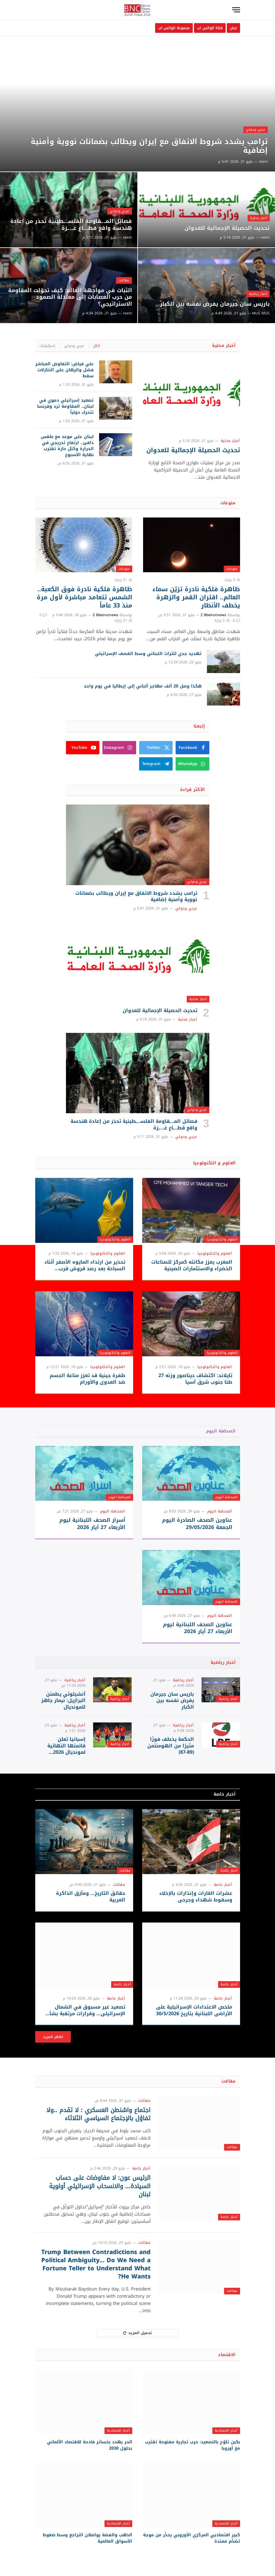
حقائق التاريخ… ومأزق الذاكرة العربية (90, 1896)
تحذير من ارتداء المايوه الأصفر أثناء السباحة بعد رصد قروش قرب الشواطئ (85, 1265)
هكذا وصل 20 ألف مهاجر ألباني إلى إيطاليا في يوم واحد (143, 686)
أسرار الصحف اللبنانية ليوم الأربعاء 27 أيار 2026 (92, 1523)
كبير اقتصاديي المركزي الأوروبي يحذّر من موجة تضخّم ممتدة (191, 2538)
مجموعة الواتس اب (174, 28)
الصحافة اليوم (221, 1431)
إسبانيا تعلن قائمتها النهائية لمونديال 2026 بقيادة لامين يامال (64, 1746)
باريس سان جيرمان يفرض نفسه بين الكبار (215, 304)
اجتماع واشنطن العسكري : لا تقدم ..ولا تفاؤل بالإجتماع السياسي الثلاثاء (98, 2114)
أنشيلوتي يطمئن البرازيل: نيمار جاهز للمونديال (63, 1700)
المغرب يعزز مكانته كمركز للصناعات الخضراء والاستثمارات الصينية (191, 1265)
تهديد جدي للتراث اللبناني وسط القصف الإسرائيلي (148, 654)
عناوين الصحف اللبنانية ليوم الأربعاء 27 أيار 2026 (197, 1628)
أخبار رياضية (257, 294)
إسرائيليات (47, 345)
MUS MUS (261, 313)
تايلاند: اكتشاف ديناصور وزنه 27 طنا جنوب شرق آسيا (195, 1378)
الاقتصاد (227, 2355)
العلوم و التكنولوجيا (214, 1163)
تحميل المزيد (137, 2333)
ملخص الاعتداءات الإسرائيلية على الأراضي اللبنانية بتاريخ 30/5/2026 (194, 2010)
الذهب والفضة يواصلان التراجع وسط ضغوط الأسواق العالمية (87, 2538)
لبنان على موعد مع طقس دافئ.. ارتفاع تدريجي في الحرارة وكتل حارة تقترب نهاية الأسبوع (67, 446)
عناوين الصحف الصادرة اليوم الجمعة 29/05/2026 (197, 1523)
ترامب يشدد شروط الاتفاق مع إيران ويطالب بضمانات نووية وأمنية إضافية (147, 146)
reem (263, 161)
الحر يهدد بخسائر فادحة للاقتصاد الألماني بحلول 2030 (89, 2445)
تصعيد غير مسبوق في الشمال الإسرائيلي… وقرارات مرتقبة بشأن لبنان (85, 2010)
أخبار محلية (258, 218)
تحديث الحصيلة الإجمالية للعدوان (227, 228)
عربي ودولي (255, 129)
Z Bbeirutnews (213, 615)
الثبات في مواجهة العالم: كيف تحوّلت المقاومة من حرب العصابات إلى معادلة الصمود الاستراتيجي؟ (70, 297)
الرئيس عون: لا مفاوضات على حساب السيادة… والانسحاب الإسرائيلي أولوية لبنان (99, 2186)
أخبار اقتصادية (226, 2431)
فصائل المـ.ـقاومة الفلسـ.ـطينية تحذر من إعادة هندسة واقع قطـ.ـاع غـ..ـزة (71, 225)
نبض (233, 28)
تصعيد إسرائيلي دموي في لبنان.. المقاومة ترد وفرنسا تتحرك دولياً (65, 406)
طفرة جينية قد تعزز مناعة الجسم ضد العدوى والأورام (87, 1378)
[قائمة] (236, 10)
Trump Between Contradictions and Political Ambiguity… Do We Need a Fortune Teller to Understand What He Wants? (96, 2264)
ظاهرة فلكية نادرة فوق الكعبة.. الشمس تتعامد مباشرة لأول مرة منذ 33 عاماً (84, 597)
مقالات (124, 280)
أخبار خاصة (225, 1794)
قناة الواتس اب (210, 28)
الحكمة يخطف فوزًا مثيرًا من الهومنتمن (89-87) (170, 1746)
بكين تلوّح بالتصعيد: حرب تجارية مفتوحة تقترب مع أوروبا (192, 2445)
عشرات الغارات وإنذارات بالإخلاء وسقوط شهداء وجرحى (195, 1896)
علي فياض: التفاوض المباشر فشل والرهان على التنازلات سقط (64, 370)
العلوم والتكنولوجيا (222, 1239)
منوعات (228, 503)
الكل (96, 345)
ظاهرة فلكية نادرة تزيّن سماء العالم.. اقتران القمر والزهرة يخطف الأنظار (196, 597)
